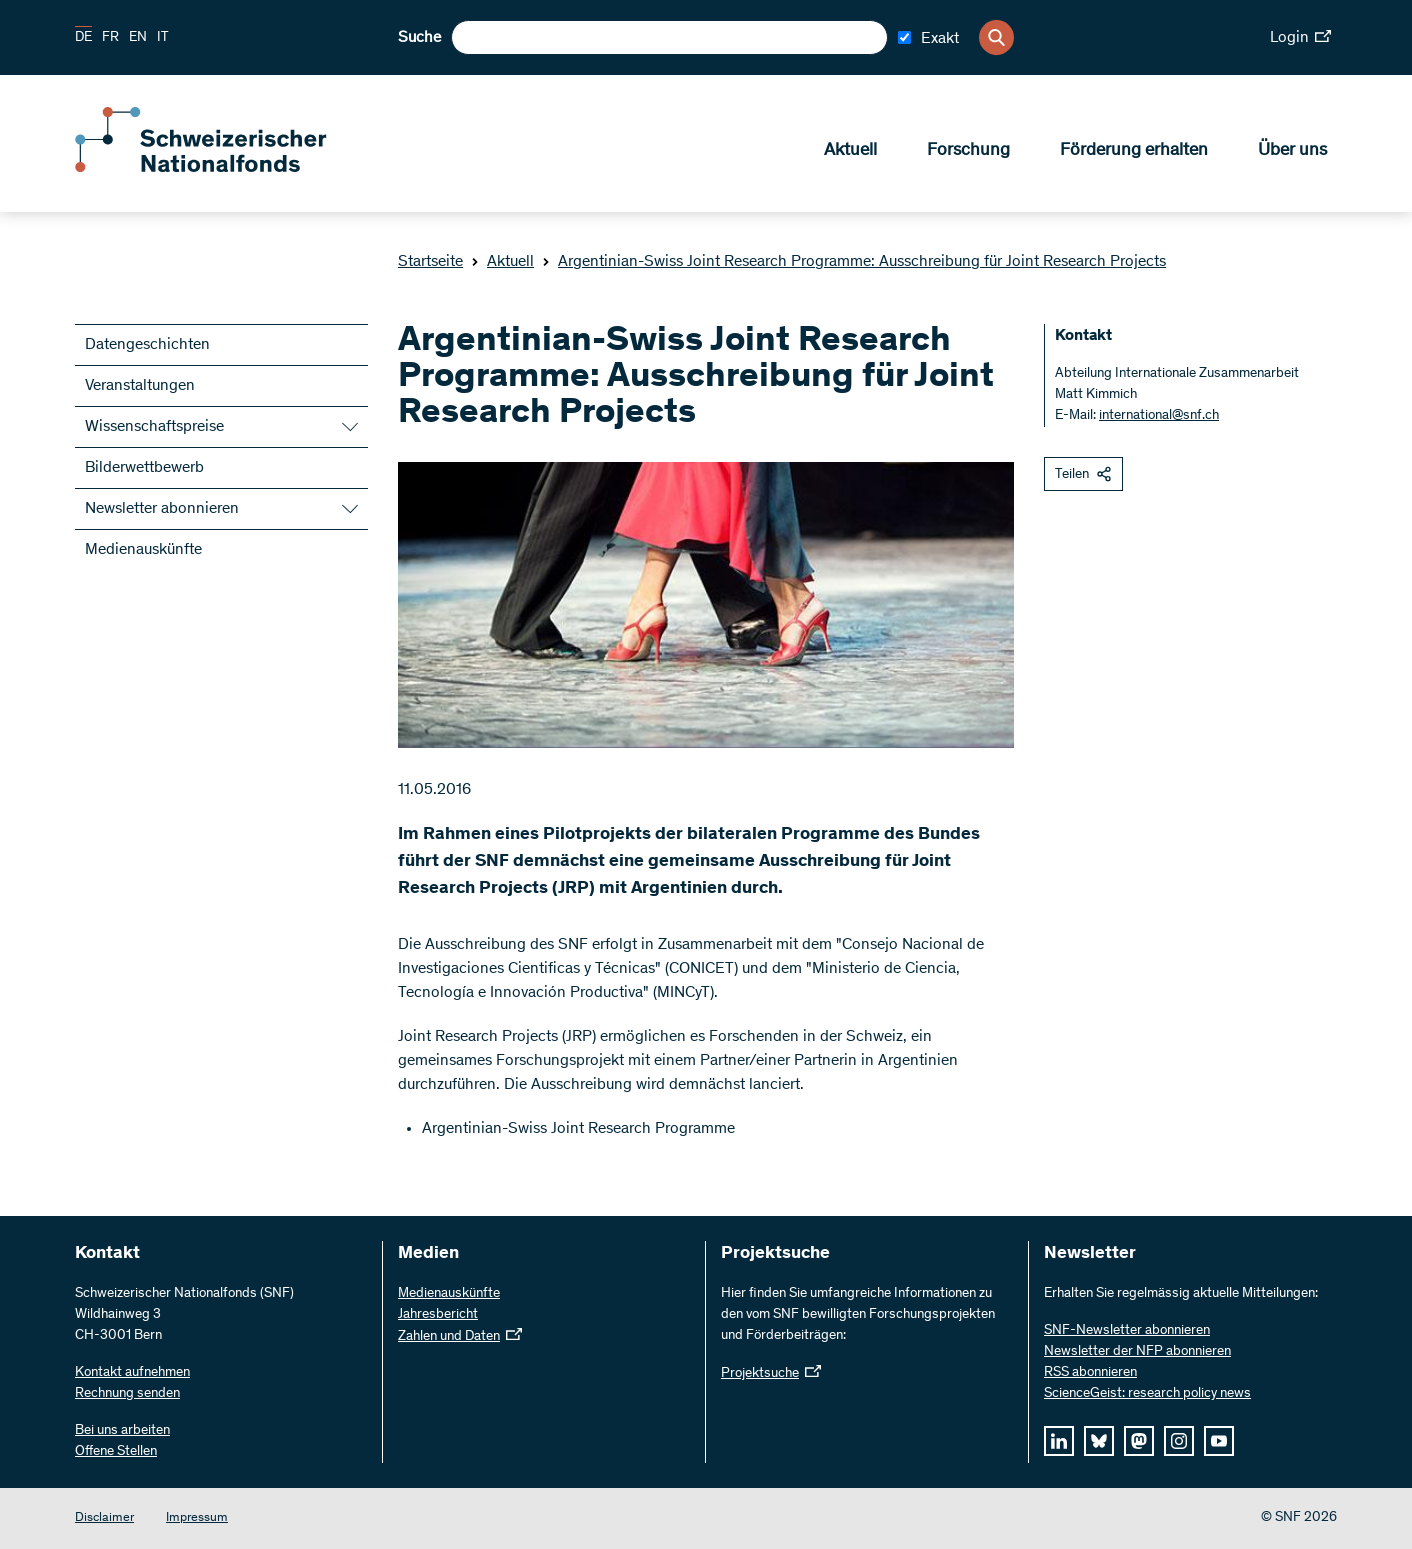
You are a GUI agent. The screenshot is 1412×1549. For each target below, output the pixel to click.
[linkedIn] (1059, 1441)
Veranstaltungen (140, 386)
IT (163, 38)
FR (110, 38)
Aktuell (850, 151)
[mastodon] (1139, 1441)
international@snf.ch (1159, 416)
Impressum (197, 1518)
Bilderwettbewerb (144, 468)
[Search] (996, 37)
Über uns (1292, 151)
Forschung (968, 151)
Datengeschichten (147, 345)
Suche (419, 38)
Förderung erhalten (1134, 151)
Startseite (430, 262)
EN (138, 38)
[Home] (220, 168)
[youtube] (1219, 1441)
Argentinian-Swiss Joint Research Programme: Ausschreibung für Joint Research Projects (854, 262)
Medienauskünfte (143, 550)
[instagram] (1179, 1441)
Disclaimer (104, 1518)
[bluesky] (1099, 1441)
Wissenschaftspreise (154, 427)
